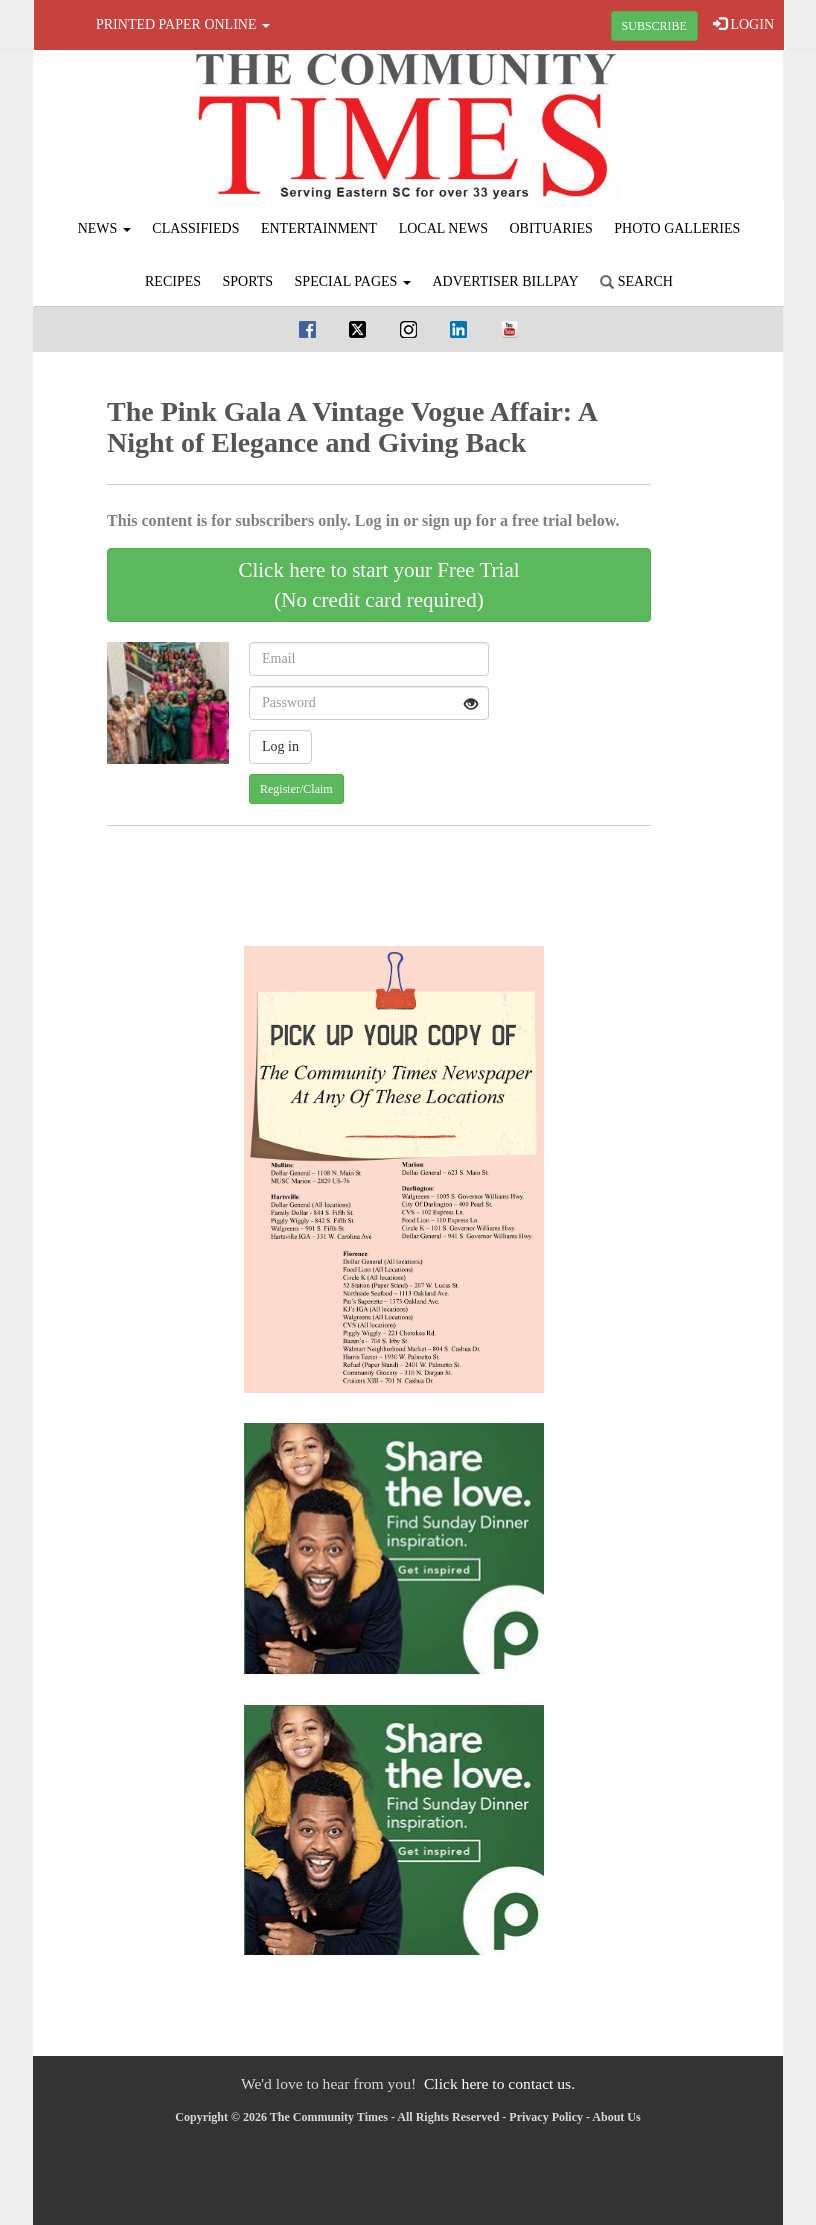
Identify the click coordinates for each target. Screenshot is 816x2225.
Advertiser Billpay (505, 281)
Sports (248, 281)
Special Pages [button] (353, 281)
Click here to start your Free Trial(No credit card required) (378, 585)
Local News (443, 228)
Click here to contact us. (499, 2083)
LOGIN (743, 24)
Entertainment (319, 228)
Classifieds (195, 228)
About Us (616, 2117)
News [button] (104, 228)
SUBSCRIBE (654, 26)
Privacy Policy (546, 2117)
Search (636, 281)
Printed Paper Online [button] (183, 24)
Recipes (173, 281)
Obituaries (551, 228)
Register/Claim (296, 789)
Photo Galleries (677, 228)
